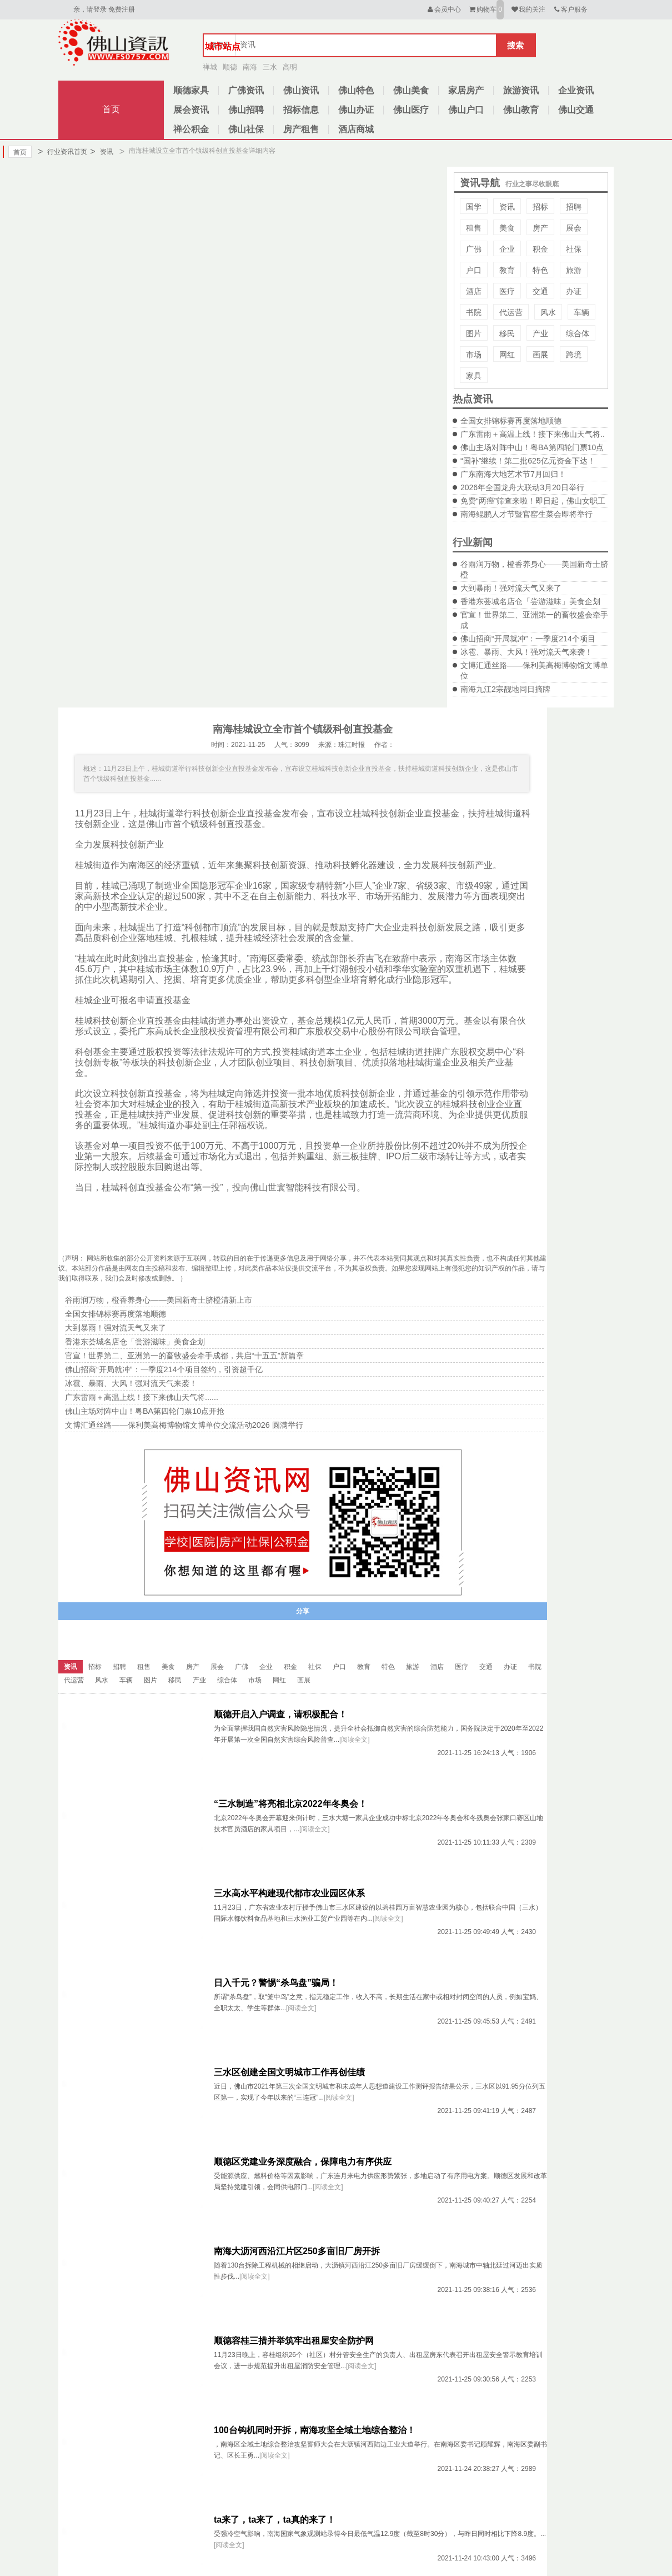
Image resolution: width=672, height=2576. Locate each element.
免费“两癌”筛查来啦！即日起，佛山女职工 (532, 500)
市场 (474, 354)
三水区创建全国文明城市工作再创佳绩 (289, 2072)
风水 (548, 312)
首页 (111, 109)
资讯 (101, 152)
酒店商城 (356, 129)
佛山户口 (466, 109)
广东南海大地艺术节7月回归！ (513, 474)
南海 (250, 67)
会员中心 (443, 9)
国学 (474, 206)
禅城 (210, 67)
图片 (474, 333)
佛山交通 (576, 109)
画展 (540, 354)
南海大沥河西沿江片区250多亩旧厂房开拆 (297, 2251)
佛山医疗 (411, 109)
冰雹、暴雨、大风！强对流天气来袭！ (526, 651)
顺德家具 (191, 90)
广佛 (474, 249)
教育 (507, 270)
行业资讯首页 (62, 152)
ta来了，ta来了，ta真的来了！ (274, 2519)
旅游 (573, 270)
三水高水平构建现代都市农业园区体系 (289, 1893)
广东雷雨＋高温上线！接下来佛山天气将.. (532, 434)
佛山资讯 (301, 90)
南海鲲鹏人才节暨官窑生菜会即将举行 (526, 514)
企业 (507, 249)
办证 (573, 291)
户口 (474, 270)
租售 (474, 227)
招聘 (573, 206)
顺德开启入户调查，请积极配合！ (280, 1714)
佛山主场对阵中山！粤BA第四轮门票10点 (532, 447)
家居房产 (466, 90)
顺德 (230, 67)
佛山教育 (521, 109)
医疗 (507, 291)
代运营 (511, 312)
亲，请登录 (90, 9)
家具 (474, 375)
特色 (540, 270)
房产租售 (301, 129)
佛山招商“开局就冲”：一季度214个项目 (527, 638)
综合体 (577, 333)
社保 (573, 249)
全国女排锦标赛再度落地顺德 (510, 420)
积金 (540, 249)
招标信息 (301, 109)
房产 (540, 227)
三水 (270, 67)
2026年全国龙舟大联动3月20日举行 (522, 487)
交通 (540, 291)
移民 (507, 333)
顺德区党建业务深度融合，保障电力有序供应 (303, 2161)
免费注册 (121, 9)
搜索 (515, 45)
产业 (540, 333)
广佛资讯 (246, 90)
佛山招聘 (246, 109)
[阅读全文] (354, 1739)
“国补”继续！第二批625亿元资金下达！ (527, 460)
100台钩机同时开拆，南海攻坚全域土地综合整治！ (314, 2430)
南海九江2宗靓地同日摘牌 (505, 689)
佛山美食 (411, 90)
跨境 (573, 354)
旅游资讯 (521, 90)
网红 (507, 354)
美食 (507, 227)
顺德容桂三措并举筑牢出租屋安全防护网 (294, 2340)
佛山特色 (356, 90)
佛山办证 (356, 109)
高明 (290, 67)
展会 (573, 227)
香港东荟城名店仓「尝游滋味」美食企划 (530, 601)
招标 (540, 206)
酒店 (474, 291)
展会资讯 (191, 109)
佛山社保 (246, 129)
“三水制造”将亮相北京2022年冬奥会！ (290, 1803)
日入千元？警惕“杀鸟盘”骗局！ (276, 1982)
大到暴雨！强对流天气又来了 (510, 588)
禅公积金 (191, 129)
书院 (474, 312)
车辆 (581, 312)
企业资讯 (576, 90)
